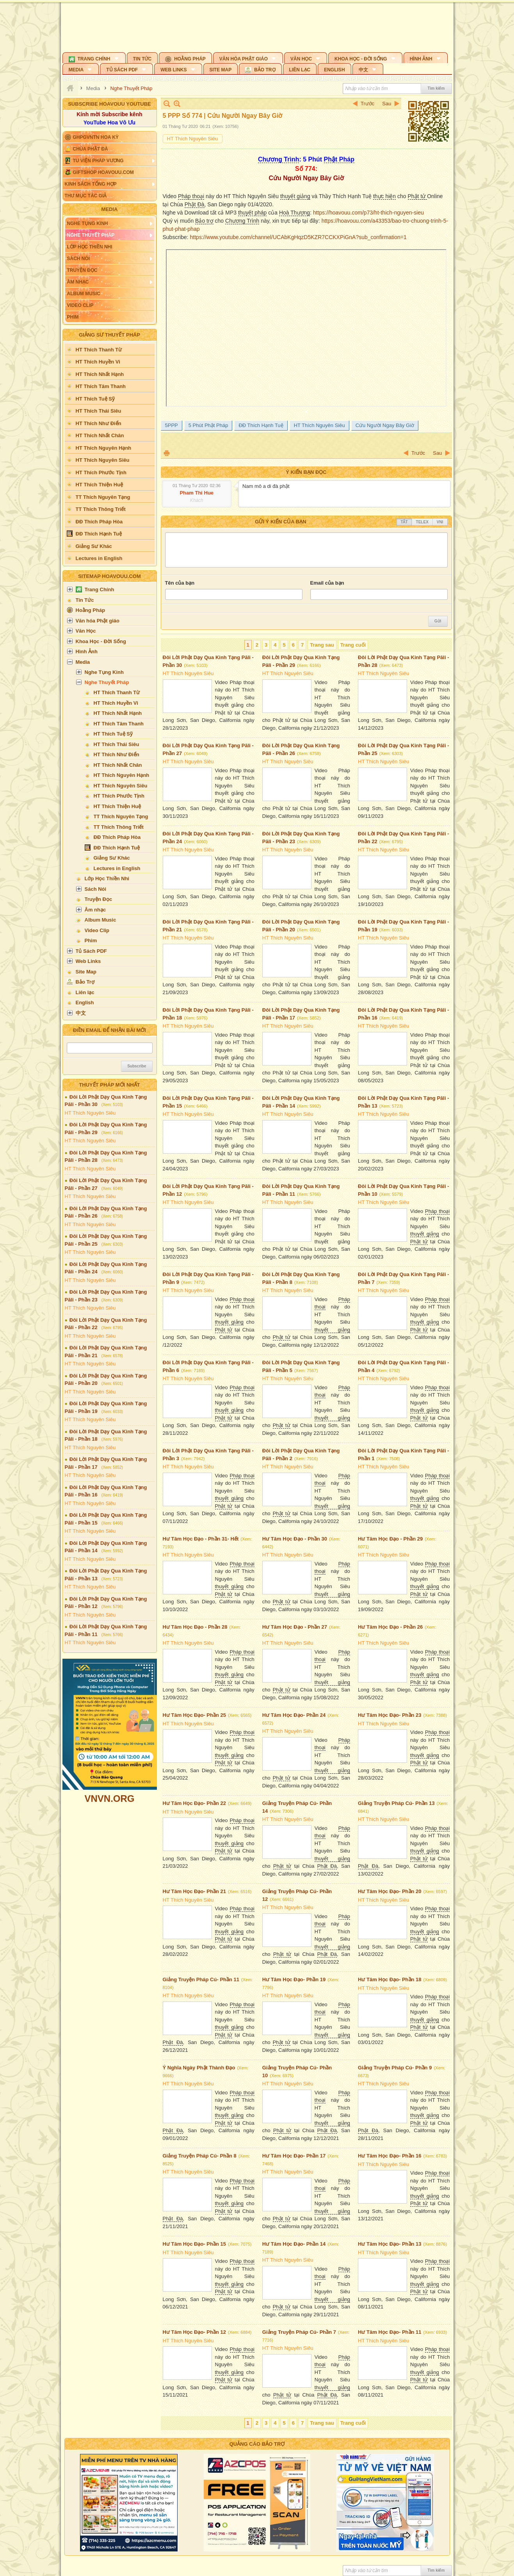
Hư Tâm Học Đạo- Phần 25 (194, 1715)
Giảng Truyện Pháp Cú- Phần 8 (200, 2156)
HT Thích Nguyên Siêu (90, 1113)
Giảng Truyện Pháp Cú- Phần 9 (395, 2068)
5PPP (171, 425)
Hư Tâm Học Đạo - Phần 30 (294, 1539)
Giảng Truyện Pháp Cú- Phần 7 (299, 2332)
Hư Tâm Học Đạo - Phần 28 (195, 1627)
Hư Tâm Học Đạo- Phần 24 (293, 1715)
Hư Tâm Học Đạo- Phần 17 (293, 2156)
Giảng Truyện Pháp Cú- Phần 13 (396, 1803)
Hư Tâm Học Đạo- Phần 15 (194, 2244)
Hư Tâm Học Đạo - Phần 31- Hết (201, 1539)
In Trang (167, 453)
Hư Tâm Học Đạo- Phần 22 (194, 1803)
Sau (386, 103)
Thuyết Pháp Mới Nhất (109, 1085)
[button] (94, 57)
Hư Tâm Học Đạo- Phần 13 (389, 2244)
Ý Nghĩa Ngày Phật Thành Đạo (199, 2068)
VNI (440, 522)
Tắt (403, 522)
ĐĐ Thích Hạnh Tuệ (260, 425)
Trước (367, 103)
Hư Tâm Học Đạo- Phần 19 (293, 1979)
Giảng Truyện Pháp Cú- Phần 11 (201, 1979)
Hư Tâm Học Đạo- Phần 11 (389, 2332)
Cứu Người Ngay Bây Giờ (385, 425)
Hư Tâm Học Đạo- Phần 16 (389, 2156)
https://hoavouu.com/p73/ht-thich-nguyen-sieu (368, 212)
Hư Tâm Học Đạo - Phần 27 (294, 1627)
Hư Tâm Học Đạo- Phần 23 (389, 1715)
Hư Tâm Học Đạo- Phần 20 (389, 1891)
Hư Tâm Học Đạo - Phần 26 (390, 1627)
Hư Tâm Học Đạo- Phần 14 (293, 2244)
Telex (422, 522)
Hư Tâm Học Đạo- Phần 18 (389, 1979)
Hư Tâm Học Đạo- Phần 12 (194, 2332)
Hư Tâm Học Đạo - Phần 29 (390, 1539)
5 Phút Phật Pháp (208, 425)
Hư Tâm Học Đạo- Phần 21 (194, 1891)
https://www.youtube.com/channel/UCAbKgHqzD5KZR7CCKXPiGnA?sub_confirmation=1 (298, 237)
